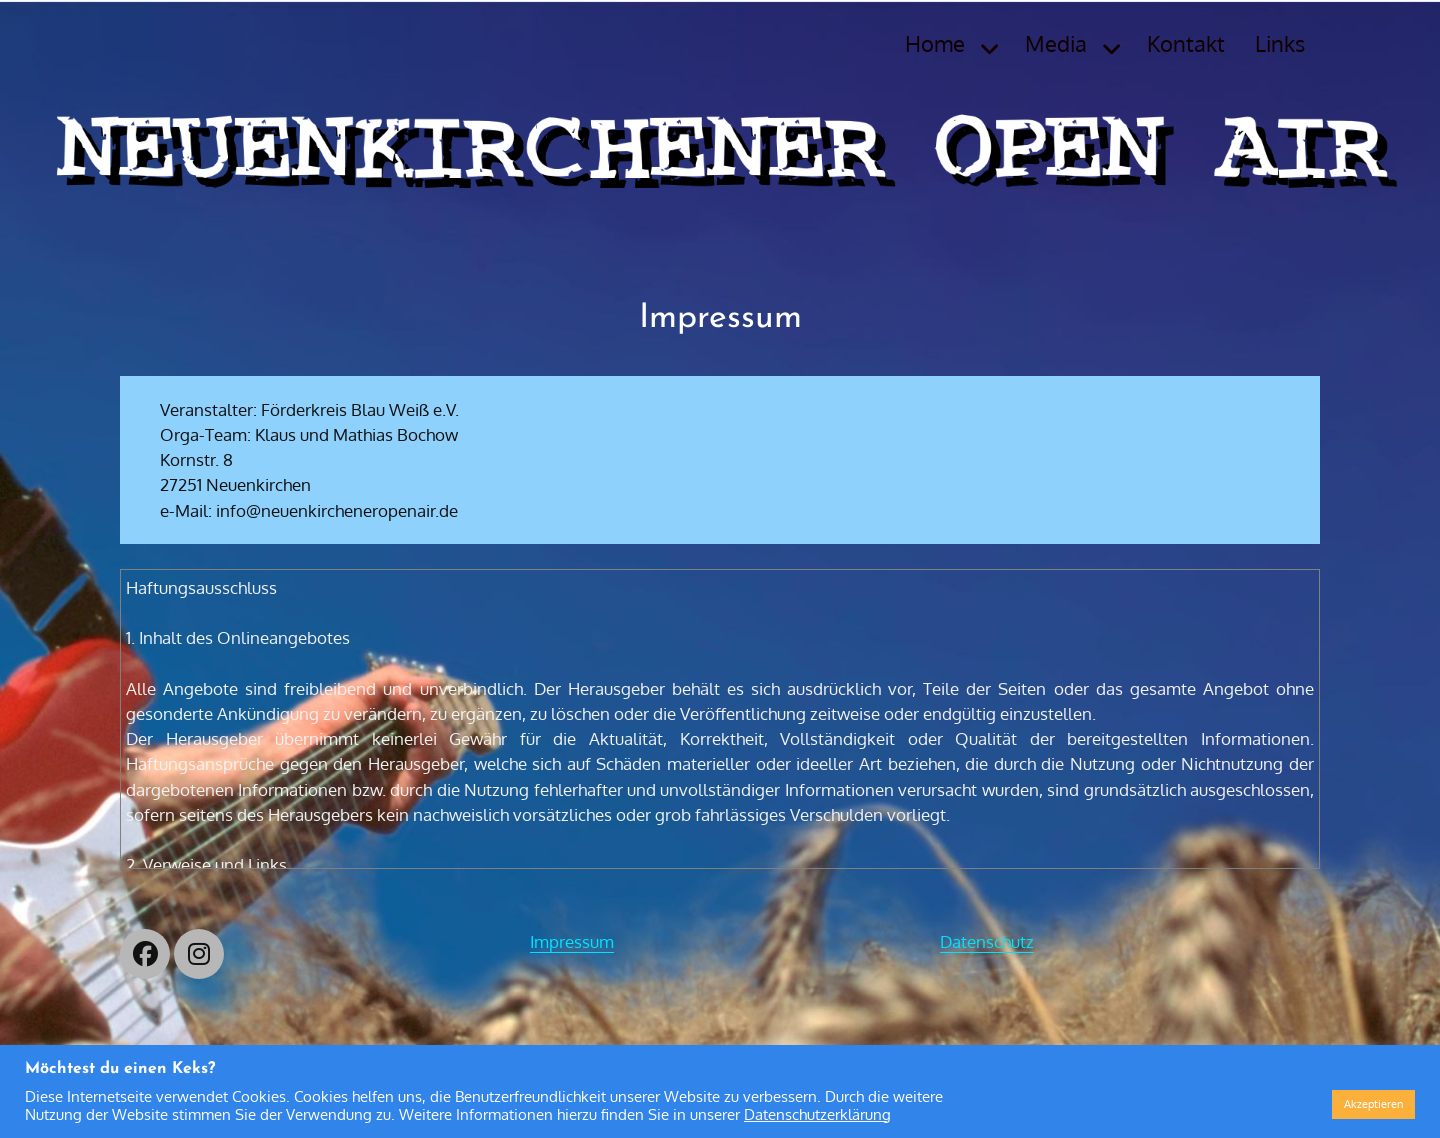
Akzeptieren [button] (1373, 1104)
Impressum (572, 941)
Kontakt (1186, 43)
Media (1056, 43)
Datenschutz (987, 941)
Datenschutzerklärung (817, 1114)
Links (1280, 43)
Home (935, 43)
